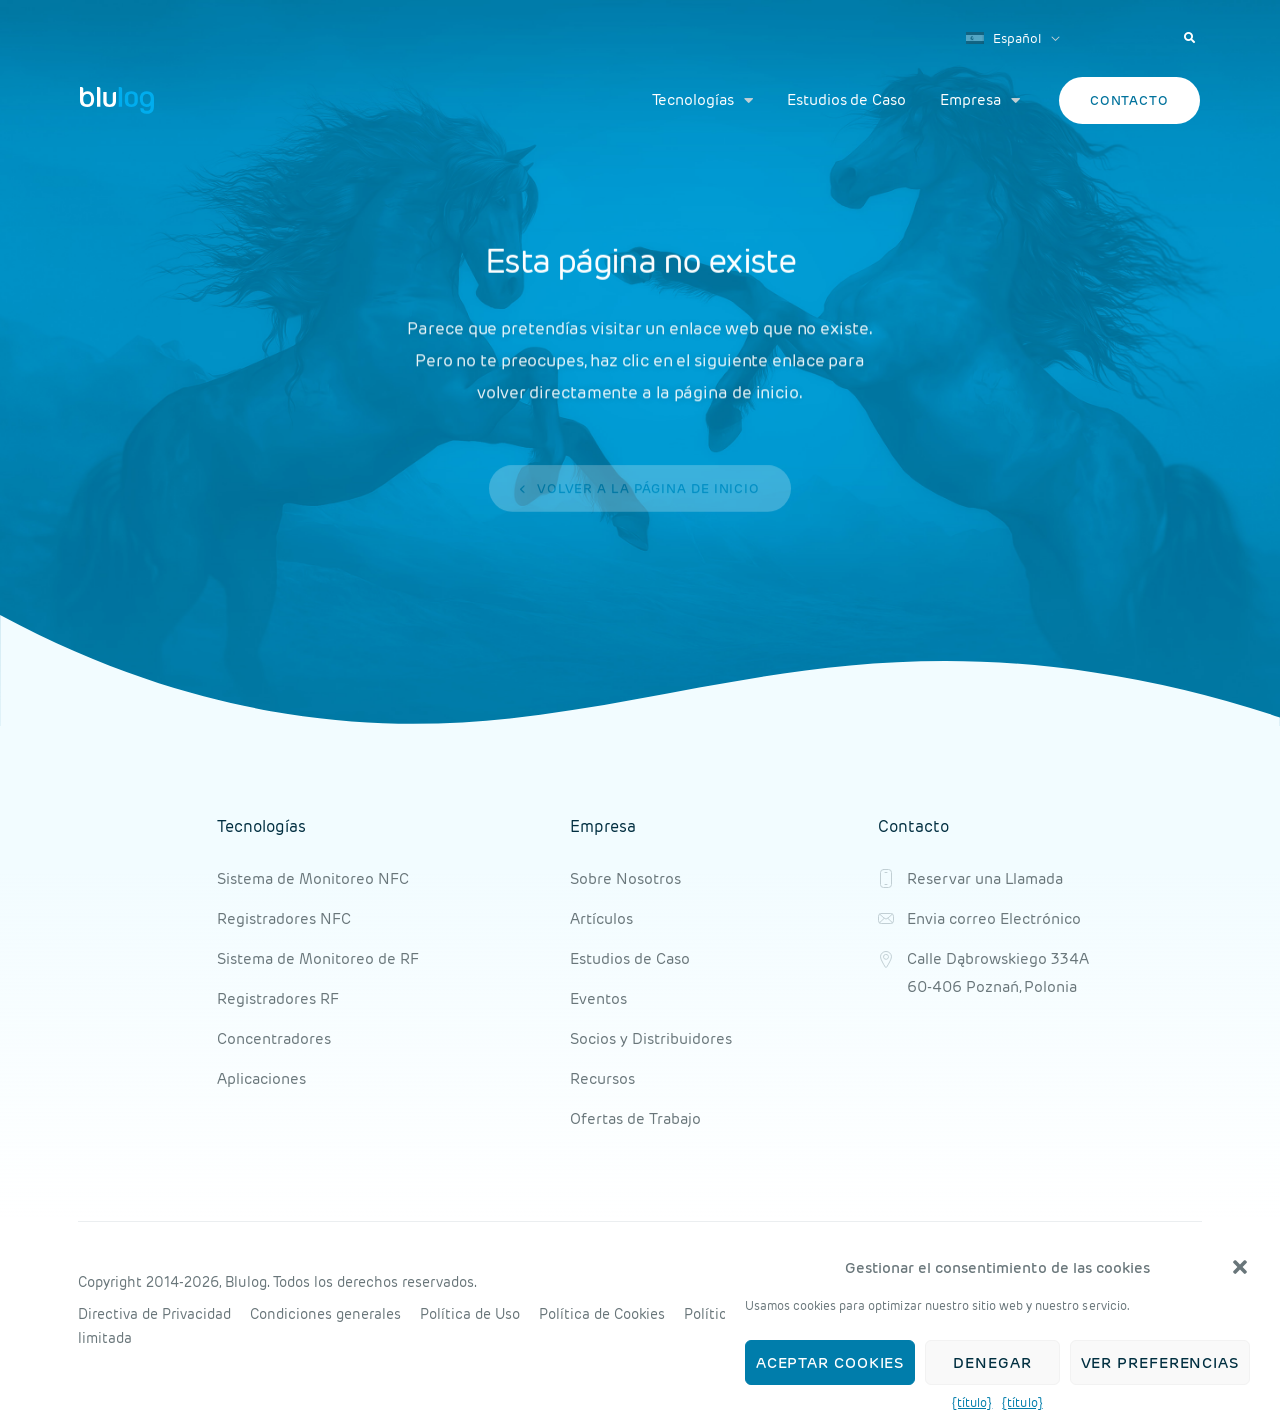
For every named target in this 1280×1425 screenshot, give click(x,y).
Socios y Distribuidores (651, 1038)
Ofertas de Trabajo (635, 1118)
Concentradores (274, 1038)
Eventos (598, 998)
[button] (1240, 1269)
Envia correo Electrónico (994, 918)
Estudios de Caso (846, 99)
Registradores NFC (284, 918)
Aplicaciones (261, 1078)
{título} (972, 1404)
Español (1003, 38)
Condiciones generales (325, 1314)
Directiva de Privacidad (154, 1314)
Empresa (980, 100)
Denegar (992, 1363)
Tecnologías (702, 100)
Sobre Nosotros (625, 878)
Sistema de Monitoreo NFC (313, 878)
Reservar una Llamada (985, 878)
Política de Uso (470, 1314)
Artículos (601, 918)
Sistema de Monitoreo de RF (318, 958)
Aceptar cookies (830, 1363)
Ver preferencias (1160, 1363)
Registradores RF (278, 998)
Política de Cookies (602, 1314)
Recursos (602, 1078)
